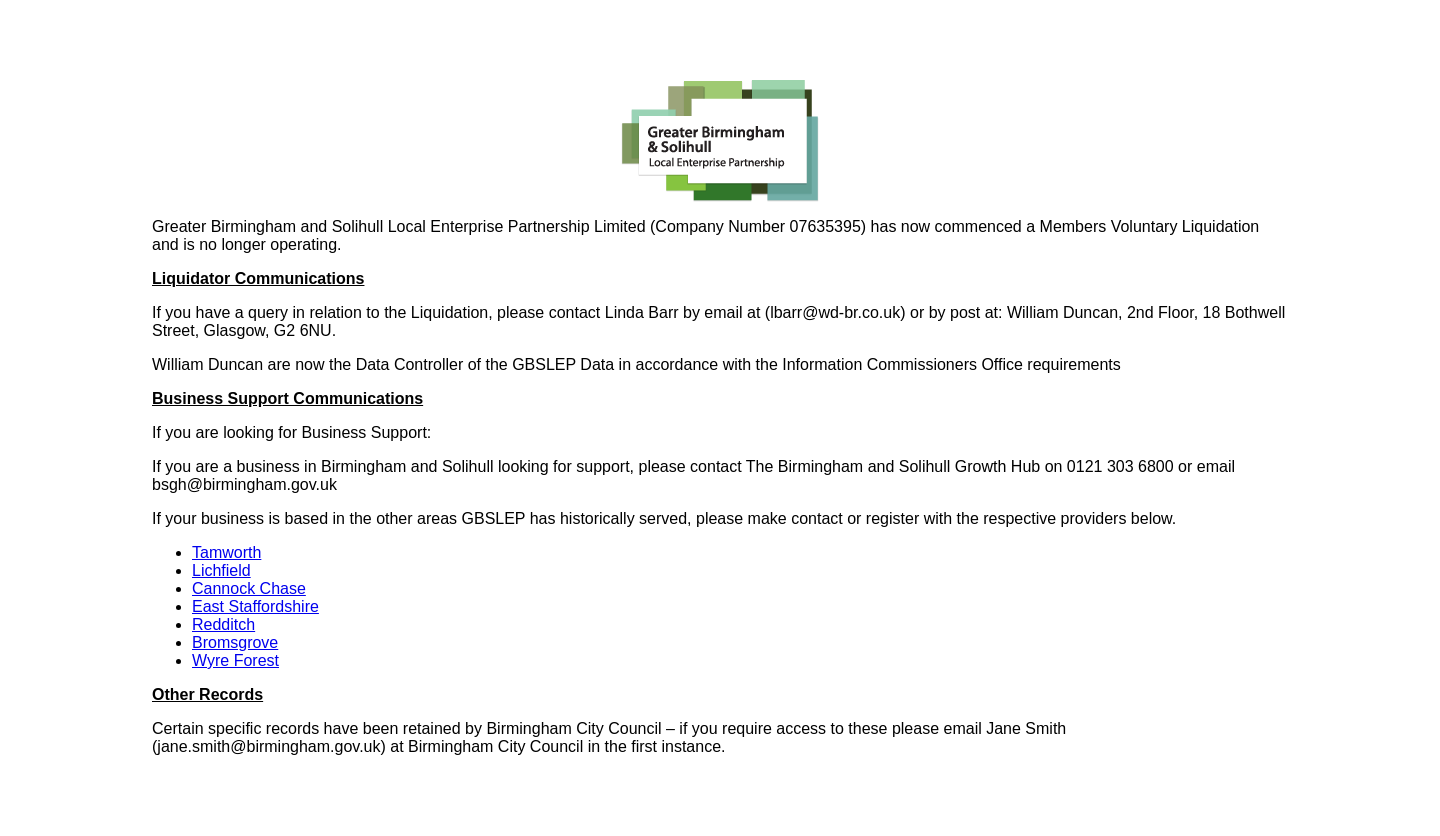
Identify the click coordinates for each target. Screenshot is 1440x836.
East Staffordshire (255, 606)
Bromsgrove (235, 642)
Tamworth (226, 552)
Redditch (223, 624)
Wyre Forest (235, 660)
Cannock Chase (249, 588)
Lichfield (221, 570)
